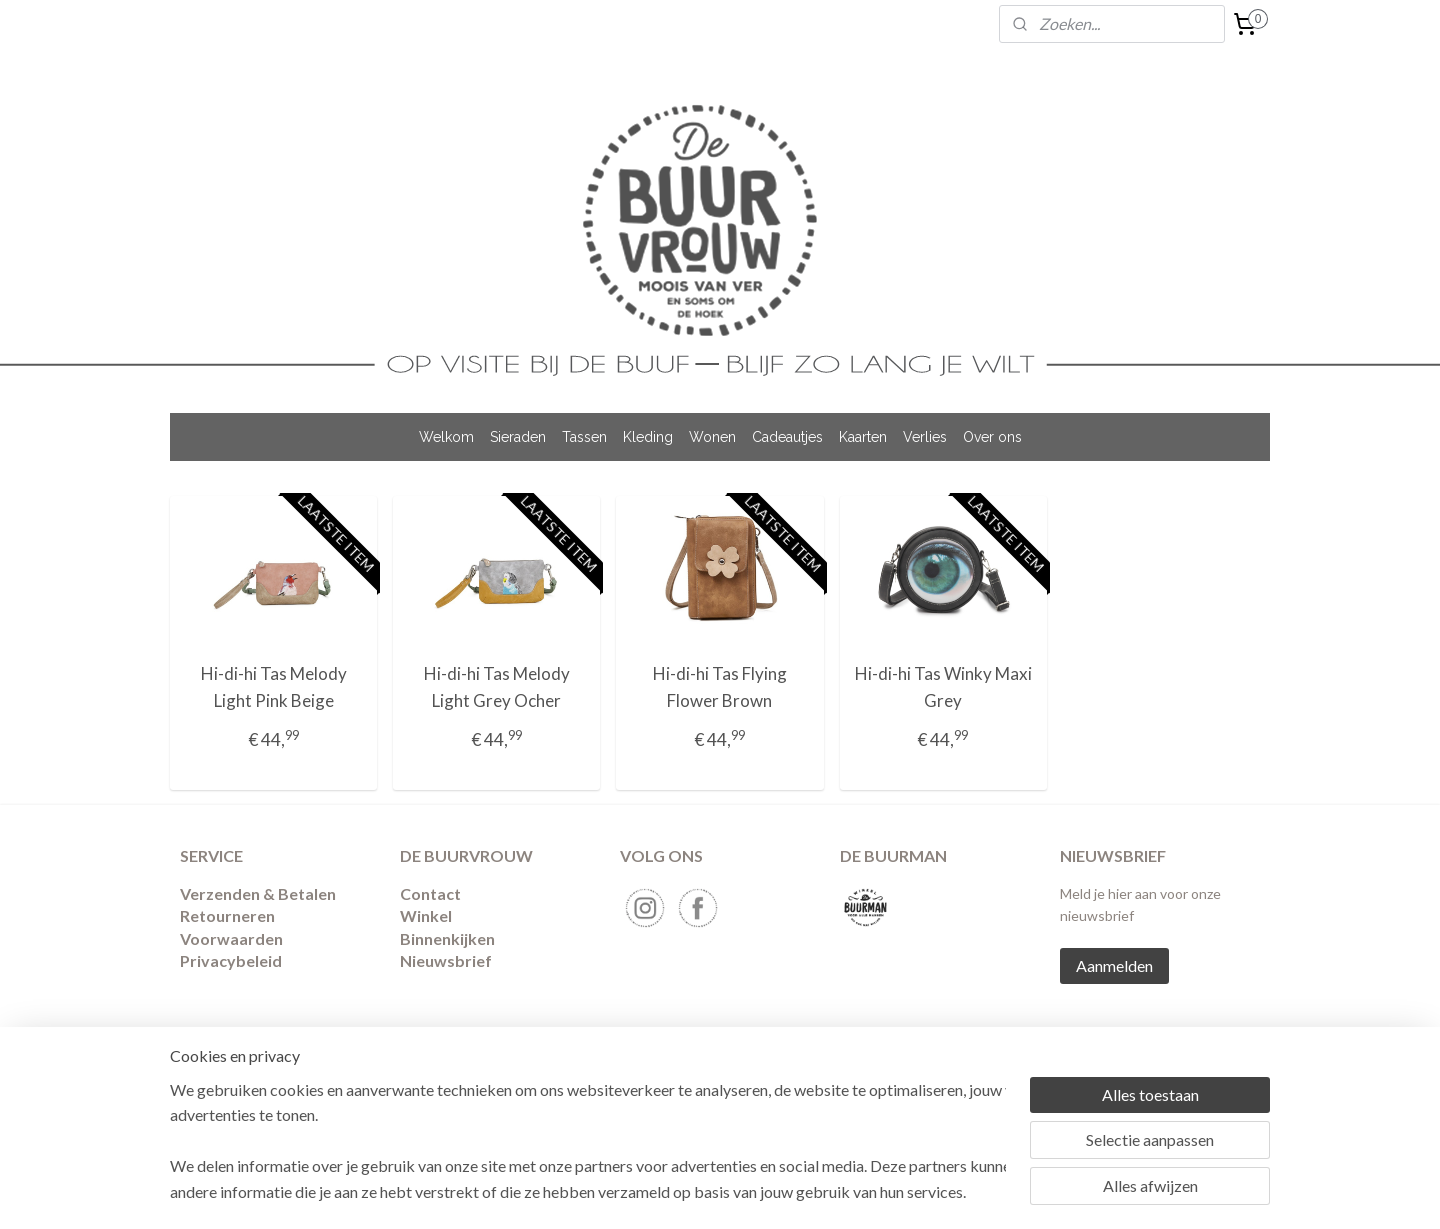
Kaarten (863, 437)
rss (719, 1066)
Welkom (446, 437)
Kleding (648, 437)
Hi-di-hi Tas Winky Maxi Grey (943, 687)
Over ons (992, 437)
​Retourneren (227, 915)
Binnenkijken (447, 938)
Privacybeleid (231, 960)
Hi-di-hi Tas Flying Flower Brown (720, 687)
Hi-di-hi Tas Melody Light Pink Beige (274, 687)
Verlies (925, 437)
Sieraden (518, 437)
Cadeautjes (787, 437)
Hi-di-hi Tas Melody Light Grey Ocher (497, 687)
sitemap (683, 1066)
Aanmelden (1114, 965)
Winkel (426, 915)
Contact (430, 893)
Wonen (712, 437)
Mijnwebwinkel (951, 1066)
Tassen (584, 437)
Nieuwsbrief (446, 960)
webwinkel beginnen (788, 1066)
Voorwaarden (231, 938)
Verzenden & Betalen (258, 893)
